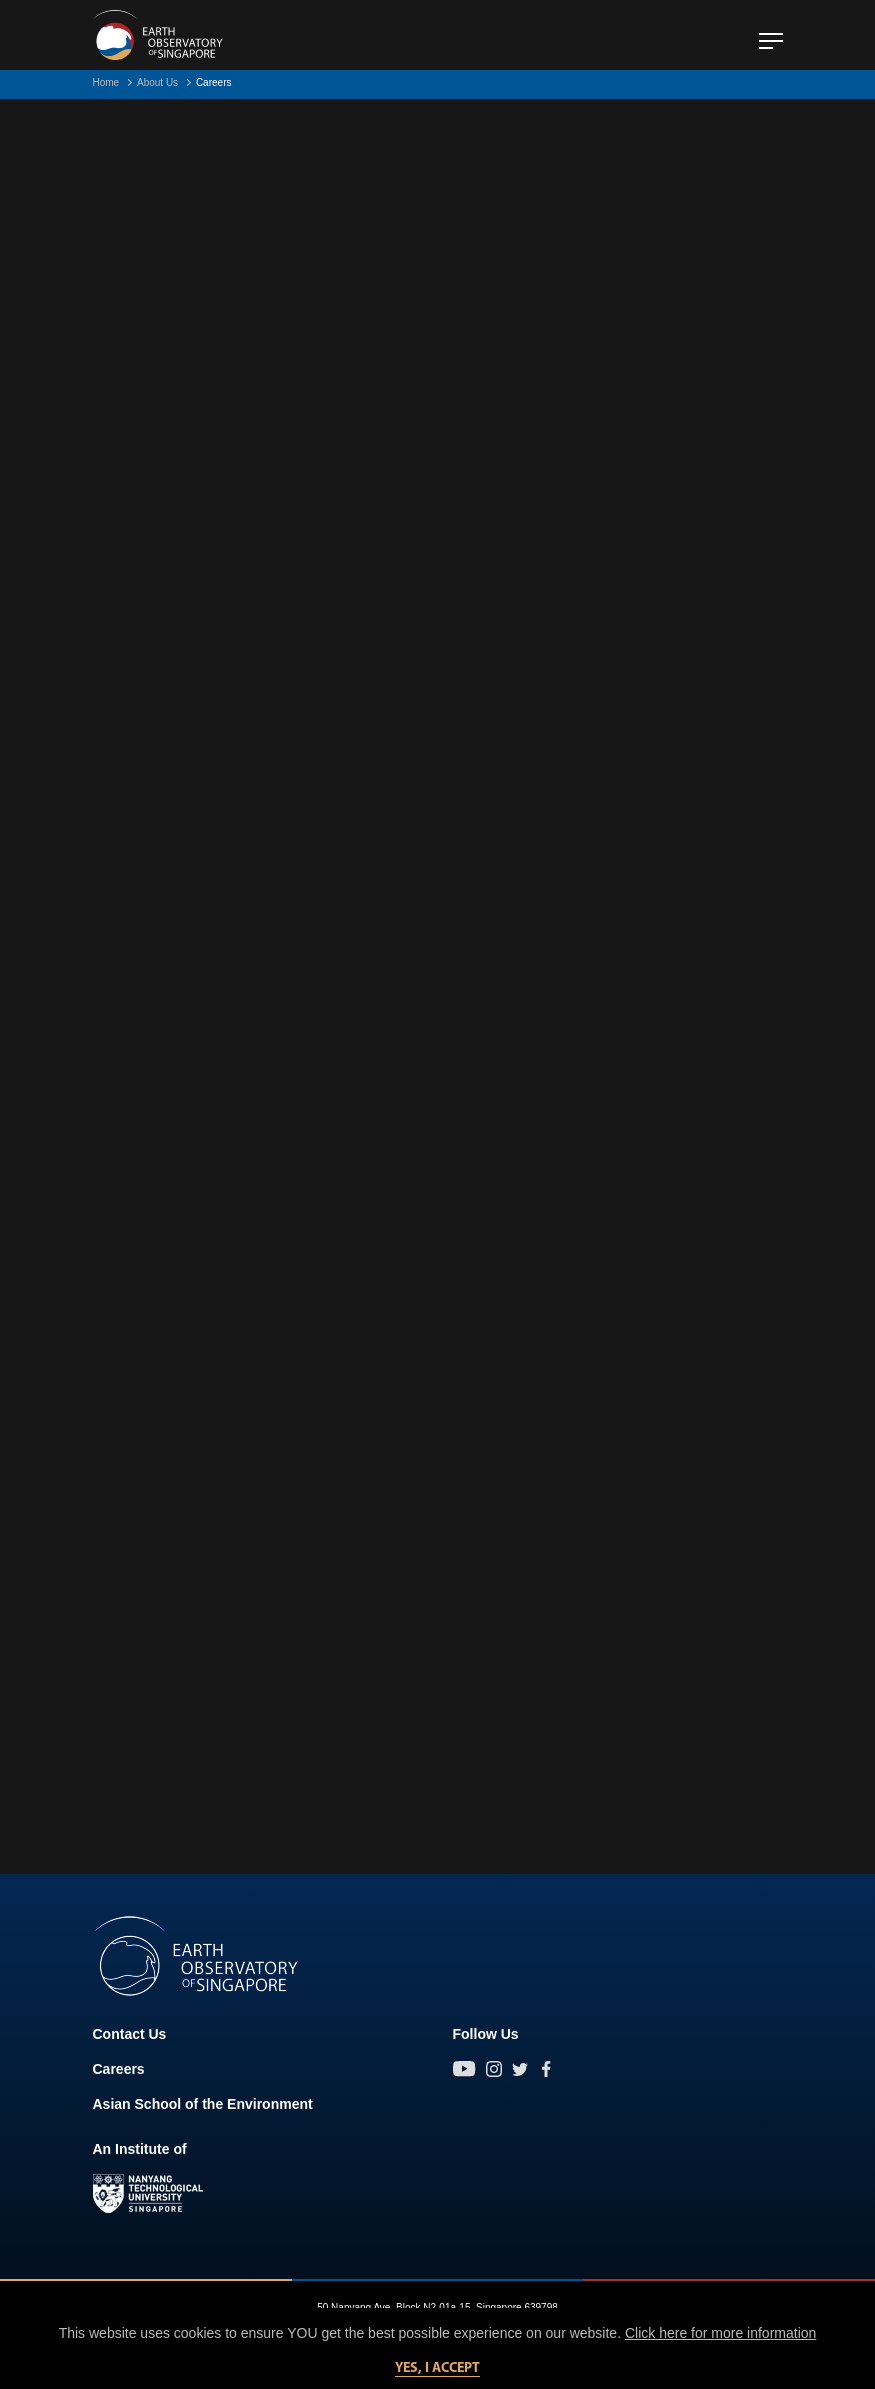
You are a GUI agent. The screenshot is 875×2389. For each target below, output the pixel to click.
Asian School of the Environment (203, 2104)
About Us (157, 82)
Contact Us (130, 2034)
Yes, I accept (437, 2368)
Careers (119, 2069)
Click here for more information (720, 2333)
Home (106, 82)
